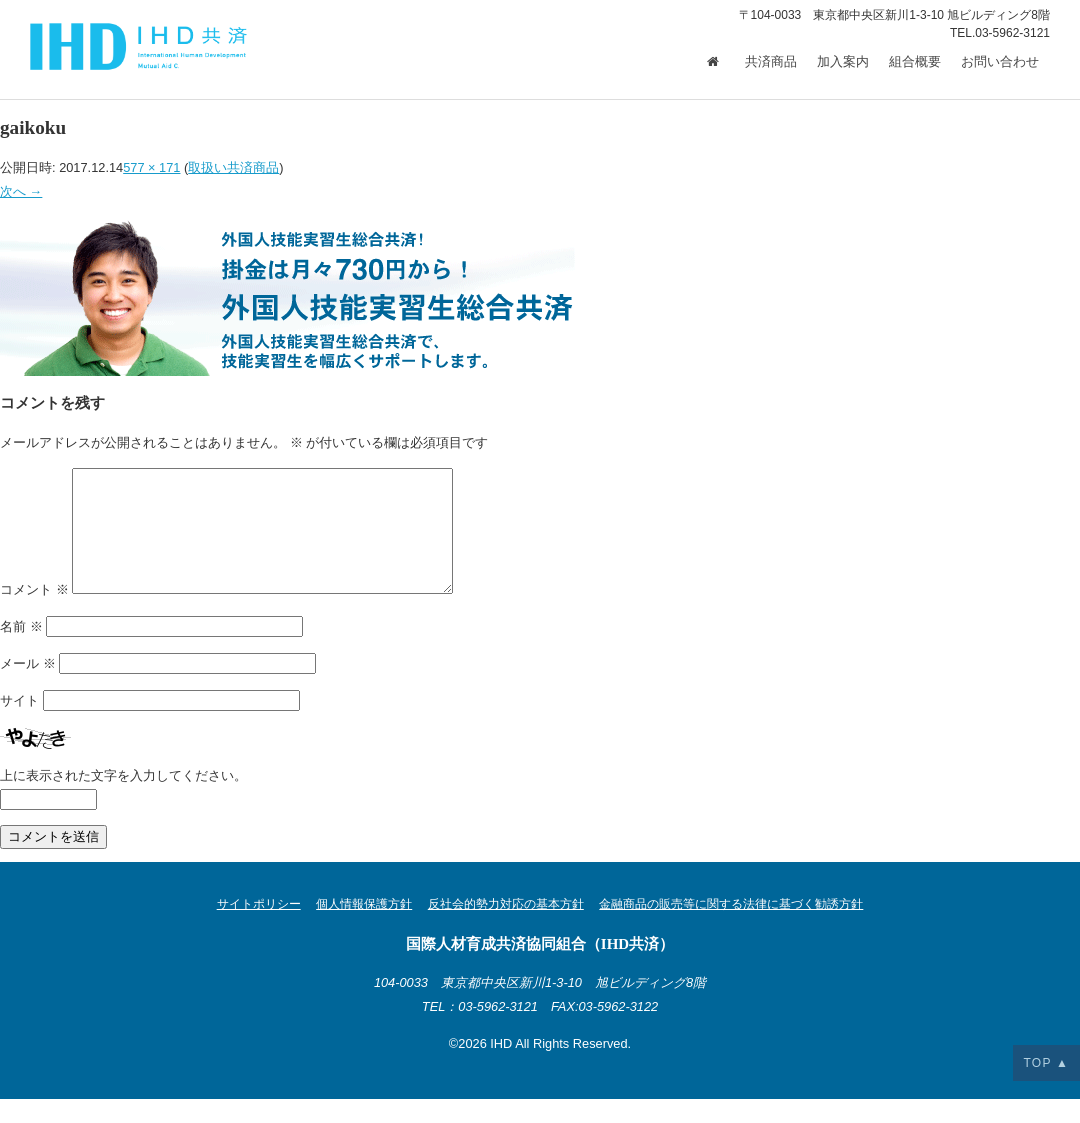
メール (28, 687)
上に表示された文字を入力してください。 (123, 799)
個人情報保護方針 (364, 928)
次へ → (21, 191)
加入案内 (843, 62)
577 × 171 (151, 167)
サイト (19, 724)
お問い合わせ (1000, 62)
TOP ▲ (1046, 1063)
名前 (21, 650)
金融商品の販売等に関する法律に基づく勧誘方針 (731, 928)
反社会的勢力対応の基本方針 (506, 928)
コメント (34, 613)
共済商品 (771, 62)
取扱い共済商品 (233, 167)
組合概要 (915, 62)
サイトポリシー (259, 928)
